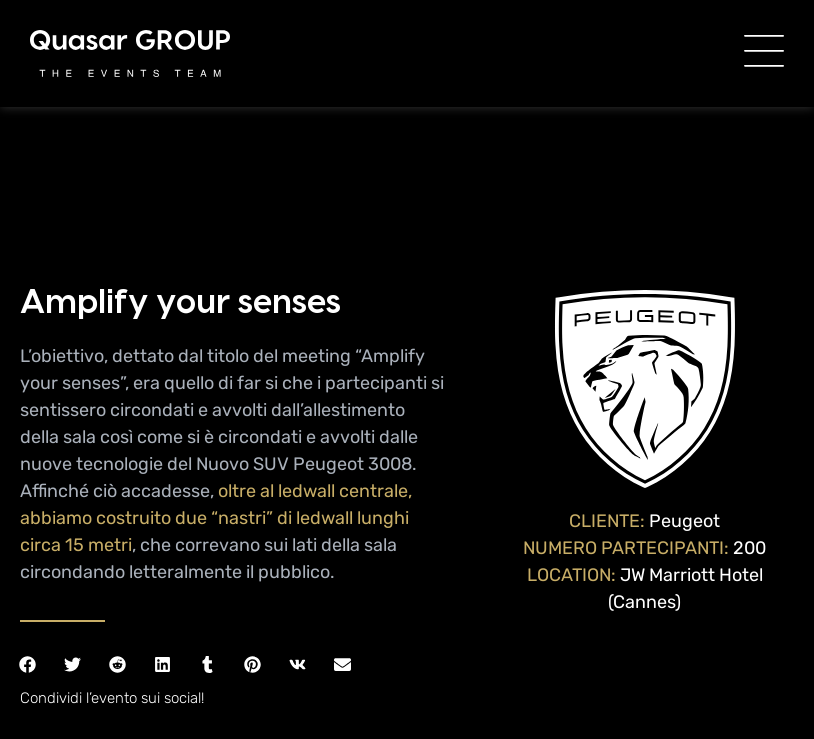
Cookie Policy (650, 685)
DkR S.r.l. (442, 707)
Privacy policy (550, 685)
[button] (27, 535)
